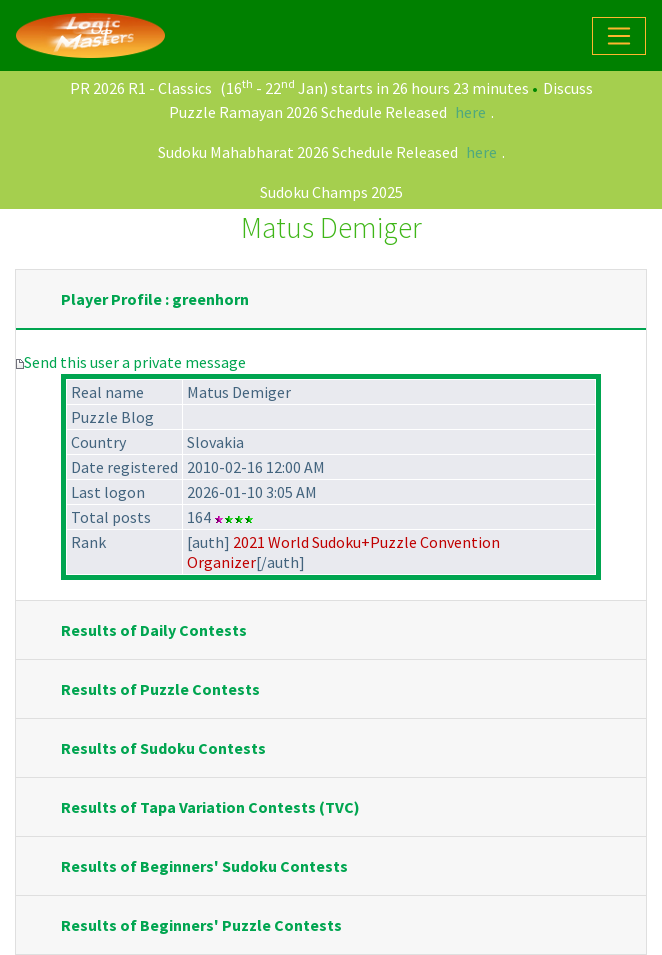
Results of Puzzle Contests (160, 689)
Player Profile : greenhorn (155, 299)
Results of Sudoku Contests (163, 748)
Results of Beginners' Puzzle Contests (201, 925)
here (470, 112)
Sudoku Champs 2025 (331, 192)
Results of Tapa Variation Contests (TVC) (210, 807)
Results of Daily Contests (154, 630)
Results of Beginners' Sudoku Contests (204, 866)
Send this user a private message (135, 362)
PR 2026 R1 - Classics (141, 88)
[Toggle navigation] (619, 36)
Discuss (568, 88)
